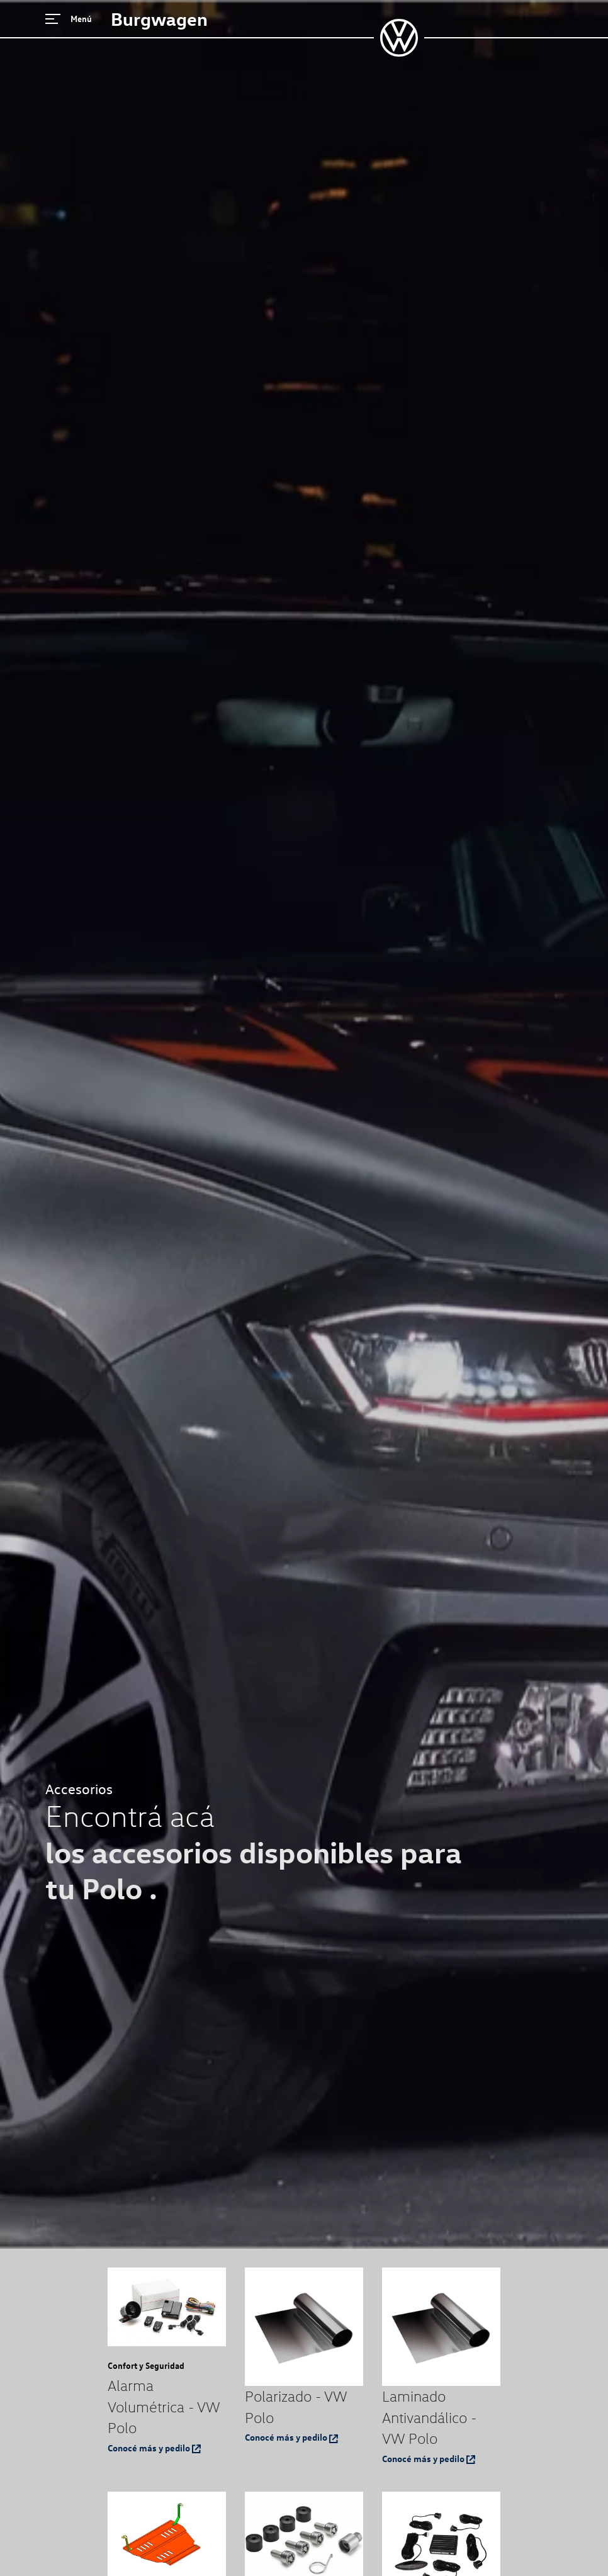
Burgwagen (159, 19)
